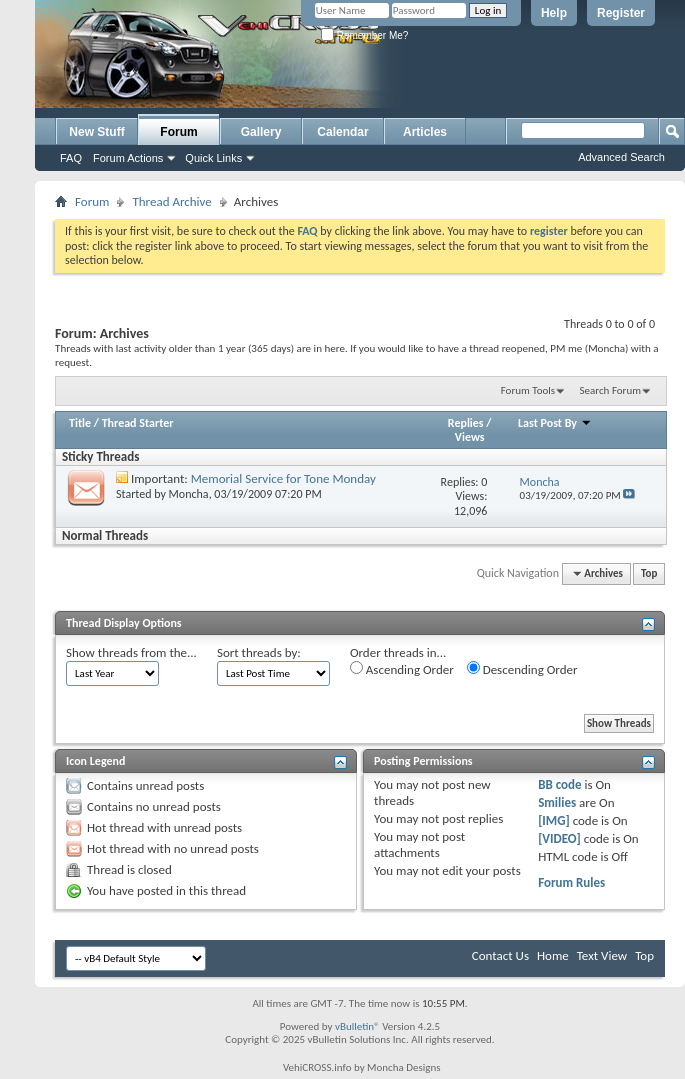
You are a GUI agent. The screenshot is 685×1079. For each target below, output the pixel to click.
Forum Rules (571, 882)
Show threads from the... (131, 652)
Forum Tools (528, 390)
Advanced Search (621, 157)
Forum (178, 132)
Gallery (261, 132)
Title (80, 423)
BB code (559, 784)
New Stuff (96, 132)
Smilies (557, 802)
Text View (602, 955)
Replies (466, 423)
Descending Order (522, 669)
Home (553, 955)
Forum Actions (128, 158)
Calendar (342, 132)
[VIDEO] (559, 838)
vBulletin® (357, 1026)
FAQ (71, 158)
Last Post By (555, 423)
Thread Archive (171, 201)
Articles (425, 132)
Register (621, 13)
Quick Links (213, 158)
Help (554, 13)
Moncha (189, 494)
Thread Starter (138, 423)
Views (470, 437)
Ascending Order (402, 669)
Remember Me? (364, 35)
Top (649, 573)
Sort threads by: (259, 652)
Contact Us (500, 955)
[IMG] (554, 820)
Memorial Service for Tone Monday (283, 478)
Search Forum (611, 390)
